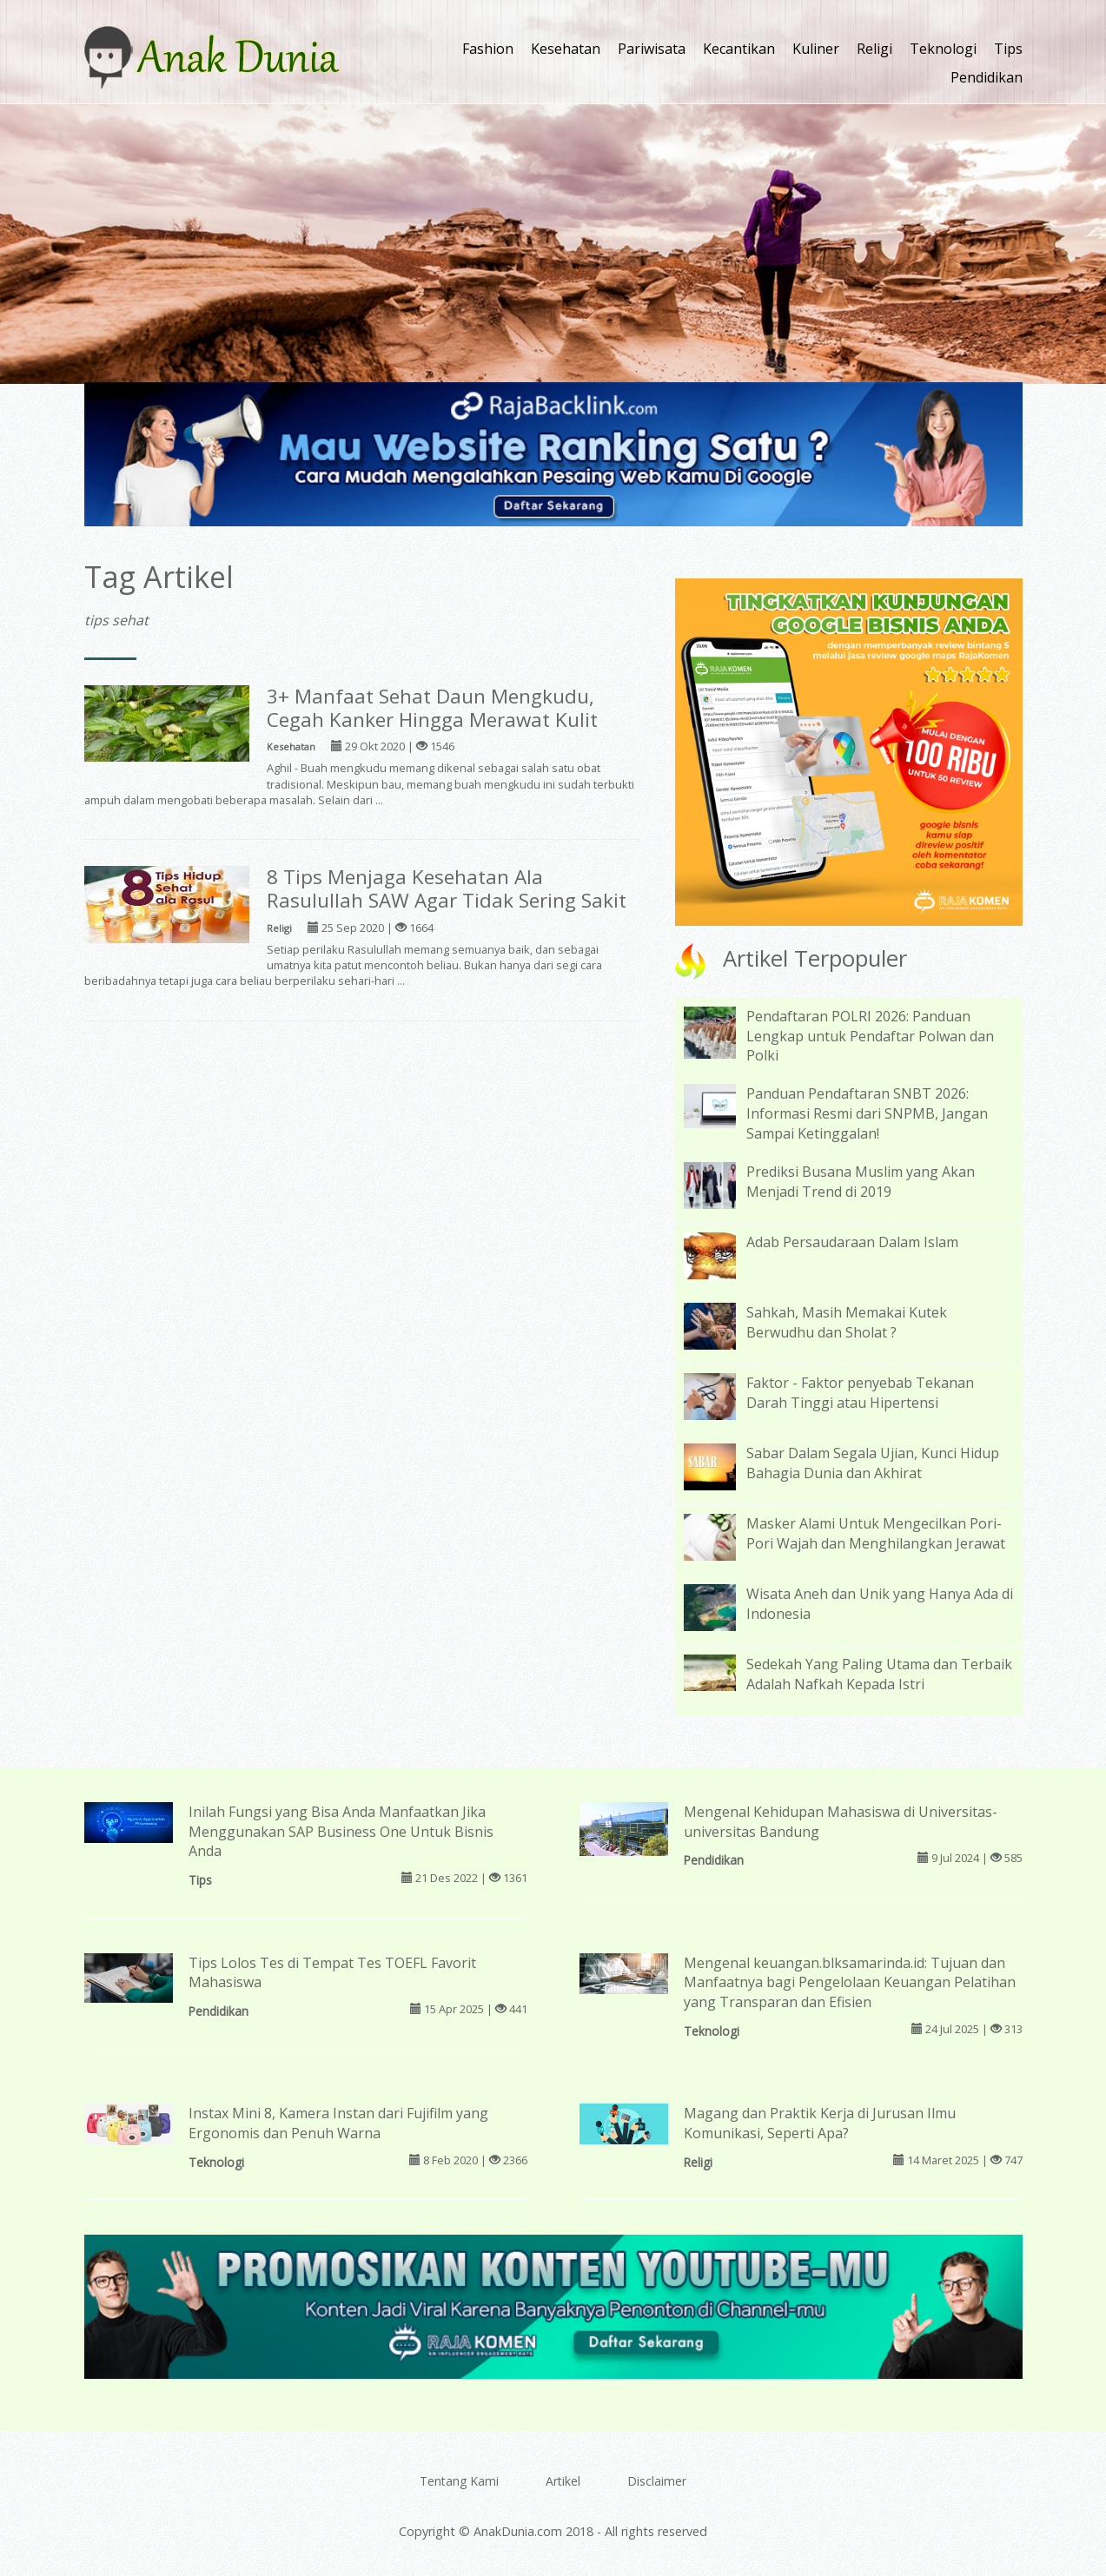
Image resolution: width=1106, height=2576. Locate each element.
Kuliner (815, 48)
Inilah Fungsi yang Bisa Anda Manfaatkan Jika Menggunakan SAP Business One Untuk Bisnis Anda (341, 1831)
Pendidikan (986, 77)
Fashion (487, 48)
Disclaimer (656, 2481)
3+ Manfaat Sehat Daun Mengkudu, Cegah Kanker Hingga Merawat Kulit (432, 708)
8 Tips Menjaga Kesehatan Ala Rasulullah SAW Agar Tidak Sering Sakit (446, 888)
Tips (1008, 48)
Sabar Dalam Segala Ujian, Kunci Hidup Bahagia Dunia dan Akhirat (872, 1463)
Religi (874, 48)
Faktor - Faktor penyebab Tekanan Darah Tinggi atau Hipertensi (860, 1392)
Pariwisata (651, 48)
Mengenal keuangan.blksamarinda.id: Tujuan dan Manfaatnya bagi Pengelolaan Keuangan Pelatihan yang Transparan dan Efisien (850, 1982)
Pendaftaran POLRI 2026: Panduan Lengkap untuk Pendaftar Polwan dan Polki (870, 1036)
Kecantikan (739, 48)
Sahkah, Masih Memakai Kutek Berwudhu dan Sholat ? (846, 1322)
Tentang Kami (459, 2481)
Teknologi (943, 48)
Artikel (563, 2481)
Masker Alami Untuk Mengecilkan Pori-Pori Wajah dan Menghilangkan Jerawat (875, 1533)
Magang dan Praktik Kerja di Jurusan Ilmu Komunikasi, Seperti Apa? (820, 2123)
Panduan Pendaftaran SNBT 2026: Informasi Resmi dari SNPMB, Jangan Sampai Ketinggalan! (867, 1113)
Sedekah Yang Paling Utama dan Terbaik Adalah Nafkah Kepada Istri (879, 1674)
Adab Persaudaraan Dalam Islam (852, 1242)
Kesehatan (565, 48)
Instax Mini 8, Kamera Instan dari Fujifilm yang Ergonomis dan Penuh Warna (338, 2123)
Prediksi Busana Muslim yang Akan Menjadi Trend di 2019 (860, 1181)
